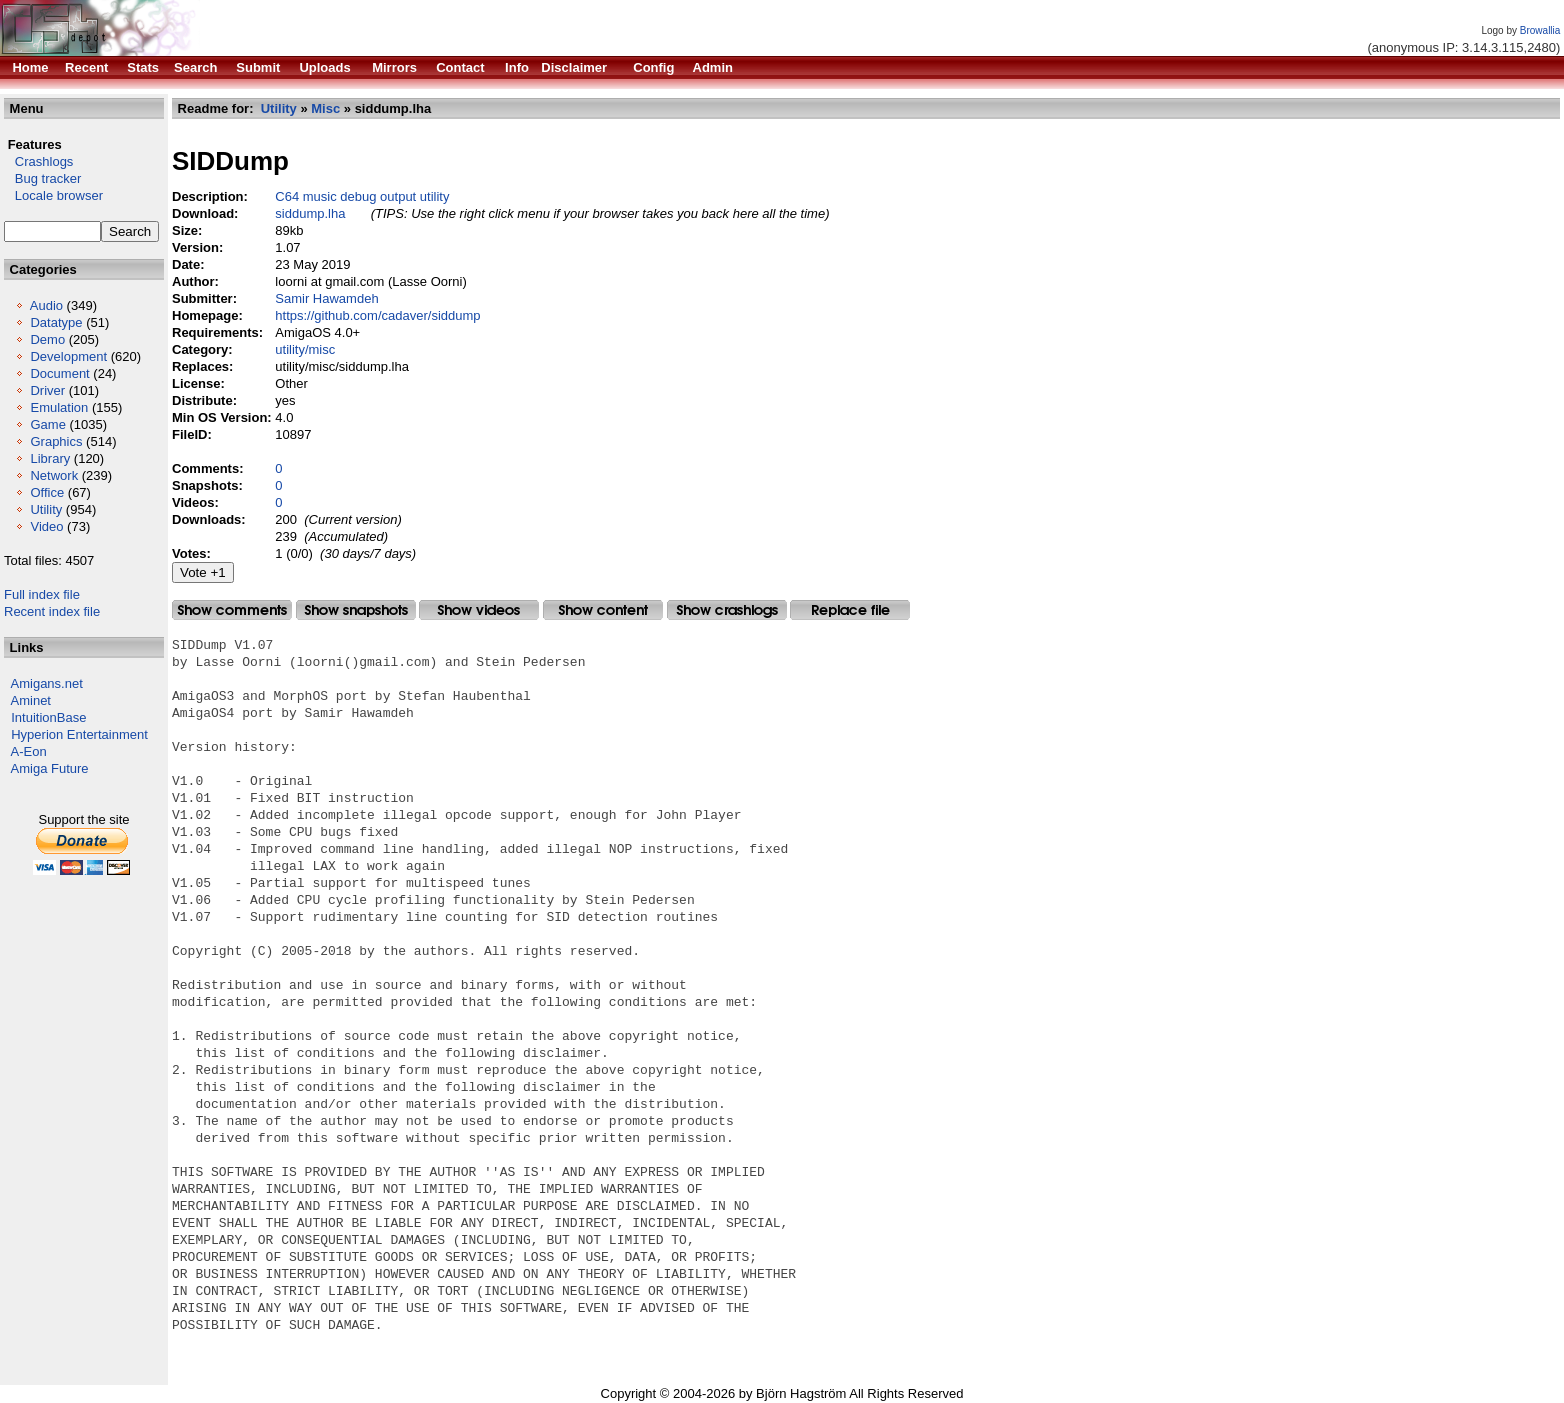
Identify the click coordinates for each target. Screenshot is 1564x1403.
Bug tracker (42, 178)
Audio (46, 305)
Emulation (59, 407)
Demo (47, 339)
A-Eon (29, 751)
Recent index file (52, 611)
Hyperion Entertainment (79, 734)
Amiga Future (50, 768)
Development (68, 356)
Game (47, 424)
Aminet (31, 700)
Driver (47, 390)
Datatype (56, 322)
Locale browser (53, 195)
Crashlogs (38, 161)
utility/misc (305, 349)
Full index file (42, 594)
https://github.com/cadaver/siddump (377, 315)
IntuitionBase (48, 717)
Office (47, 492)
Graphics (56, 441)
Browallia (1540, 30)
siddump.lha (310, 213)
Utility (46, 509)
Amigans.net (47, 683)
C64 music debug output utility (362, 196)
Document (59, 373)
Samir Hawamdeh (326, 298)
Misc (325, 108)
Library (50, 458)
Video (46, 526)
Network (54, 475)
